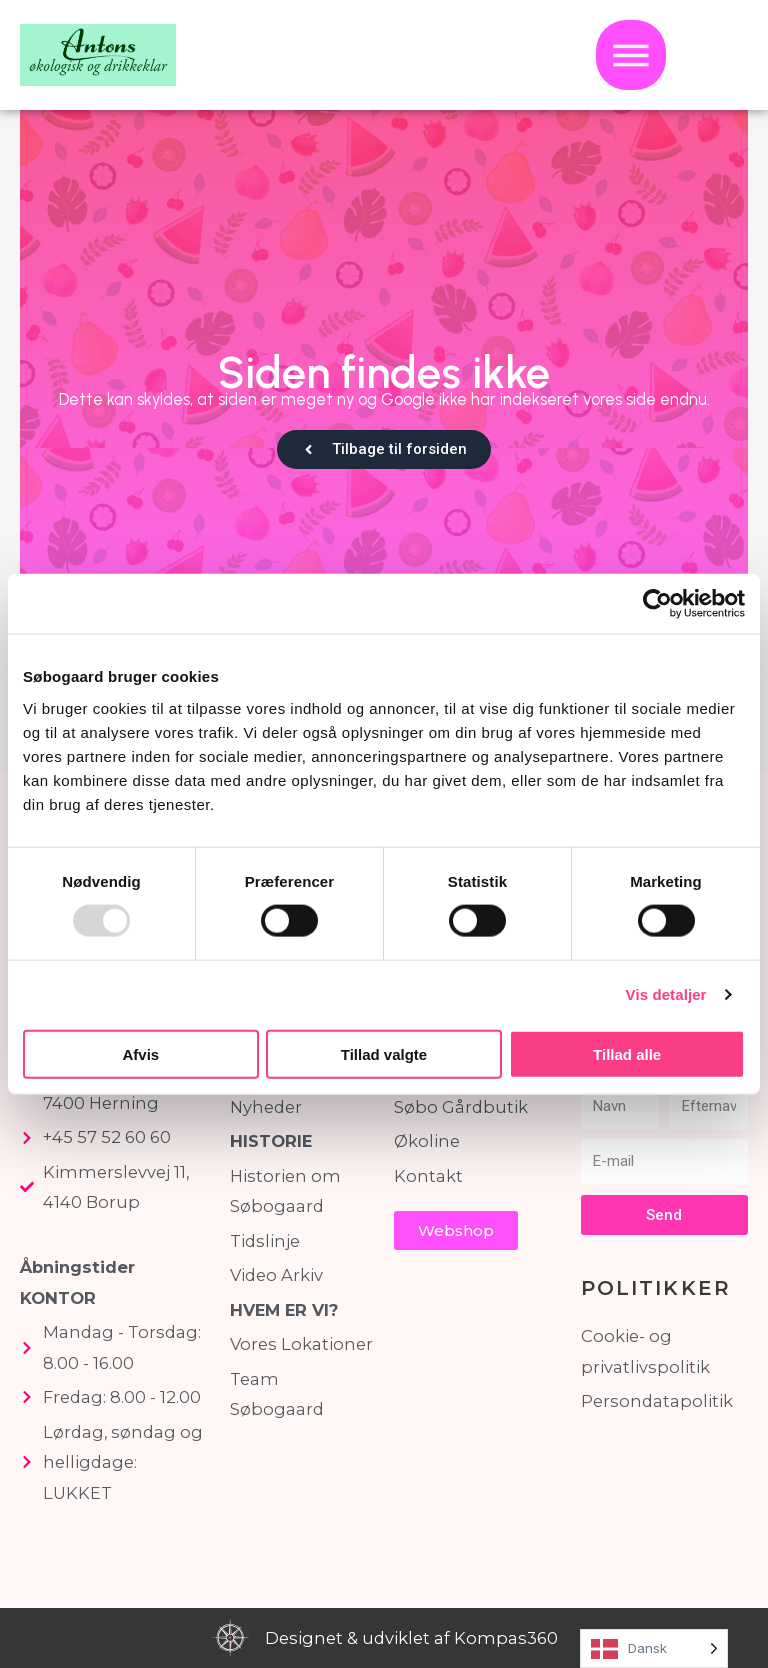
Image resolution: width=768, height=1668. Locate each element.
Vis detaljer (666, 994)
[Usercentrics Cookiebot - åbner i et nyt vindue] (657, 604)
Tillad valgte (384, 1053)
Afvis (140, 1053)
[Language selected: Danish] (654, 1648)
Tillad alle (627, 1053)
